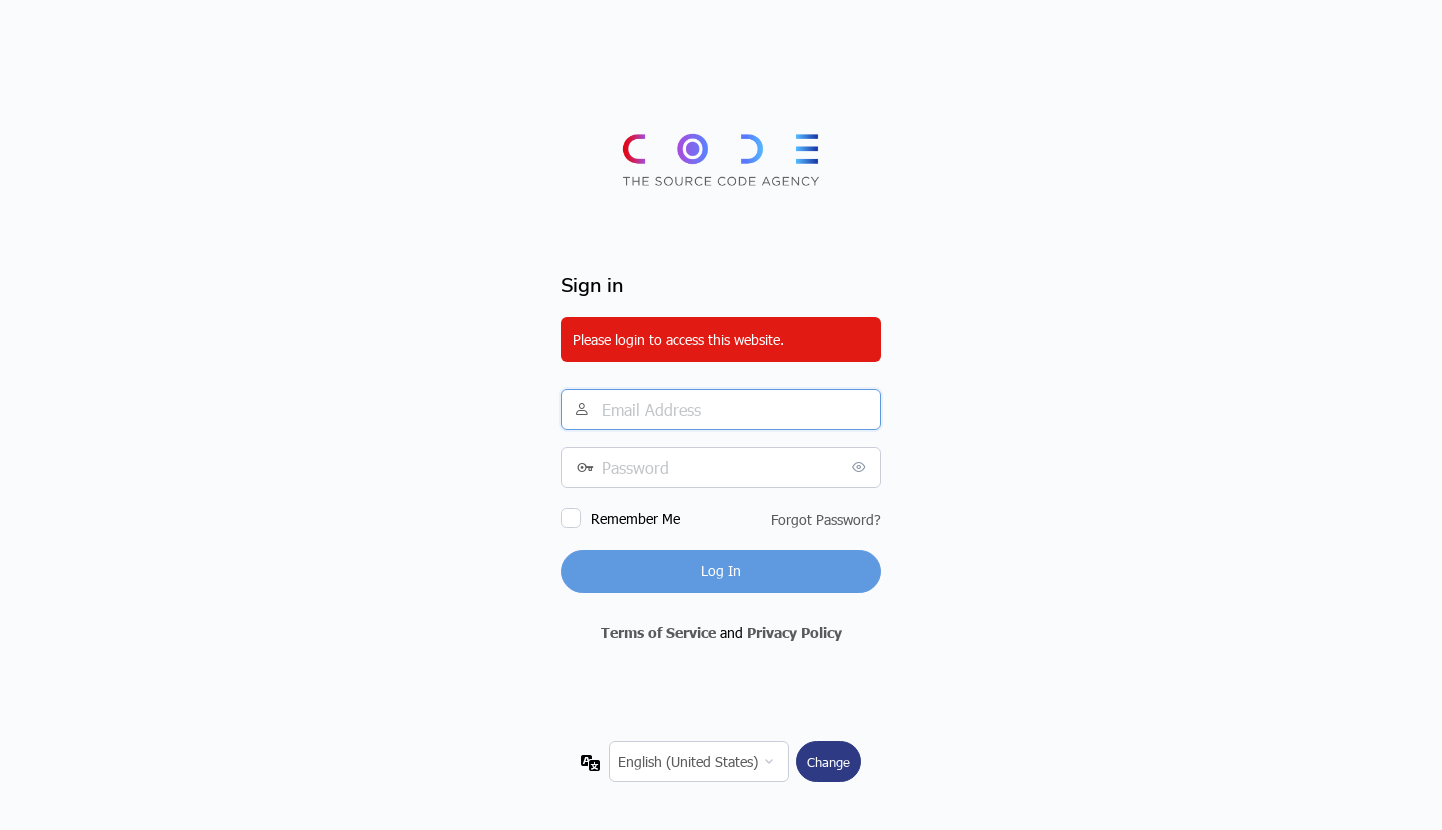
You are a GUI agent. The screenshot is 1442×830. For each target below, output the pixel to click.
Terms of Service (658, 632)
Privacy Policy (794, 632)
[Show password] (861, 467)
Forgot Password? (826, 519)
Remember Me (635, 518)
